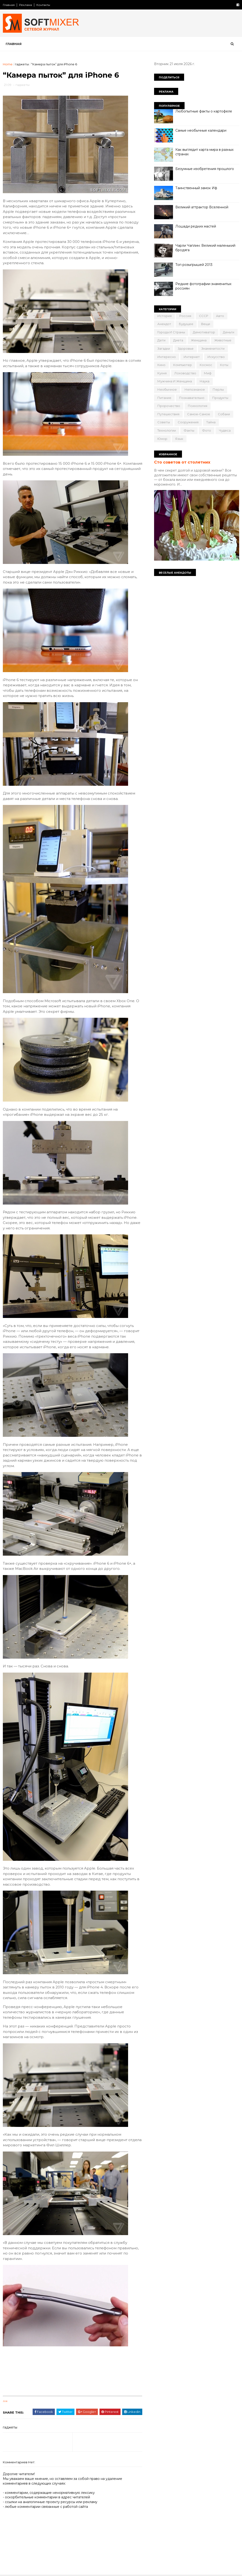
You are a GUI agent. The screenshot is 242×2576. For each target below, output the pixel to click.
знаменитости (213, 348)
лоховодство (185, 373)
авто (220, 316)
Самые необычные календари (200, 130)
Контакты (43, 5)
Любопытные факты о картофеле (203, 111)
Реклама (25, 5)
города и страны (171, 332)
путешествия (168, 414)
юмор (162, 439)
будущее (186, 324)
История (164, 316)
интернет (192, 357)
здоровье (186, 348)
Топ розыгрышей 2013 (193, 265)
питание (164, 398)
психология (197, 406)
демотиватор (204, 332)
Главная (9, 5)
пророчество (168, 406)
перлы (218, 389)
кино (161, 365)
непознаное (195, 389)
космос (206, 365)
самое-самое (198, 414)
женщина (199, 340)
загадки (163, 348)
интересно (166, 357)
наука (204, 381)
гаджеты (22, 64)
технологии (166, 430)
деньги (228, 332)
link (5, 2401)
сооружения (188, 422)
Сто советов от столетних (182, 462)
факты (189, 430)
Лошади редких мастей (195, 226)
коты (224, 365)
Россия (185, 316)
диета (178, 340)
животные (222, 340)
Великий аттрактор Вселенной (201, 207)
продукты (220, 398)
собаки (224, 414)
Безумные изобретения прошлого (204, 169)
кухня (162, 373)
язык (179, 439)
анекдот (164, 324)
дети (161, 340)
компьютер (182, 365)
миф (208, 373)
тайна (211, 422)
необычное (167, 389)
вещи (205, 324)
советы (163, 422)
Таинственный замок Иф (196, 188)
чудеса (225, 430)
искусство (216, 357)
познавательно (191, 398)
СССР (203, 316)
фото (206, 430)
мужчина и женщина (174, 381)
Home (8, 64)
